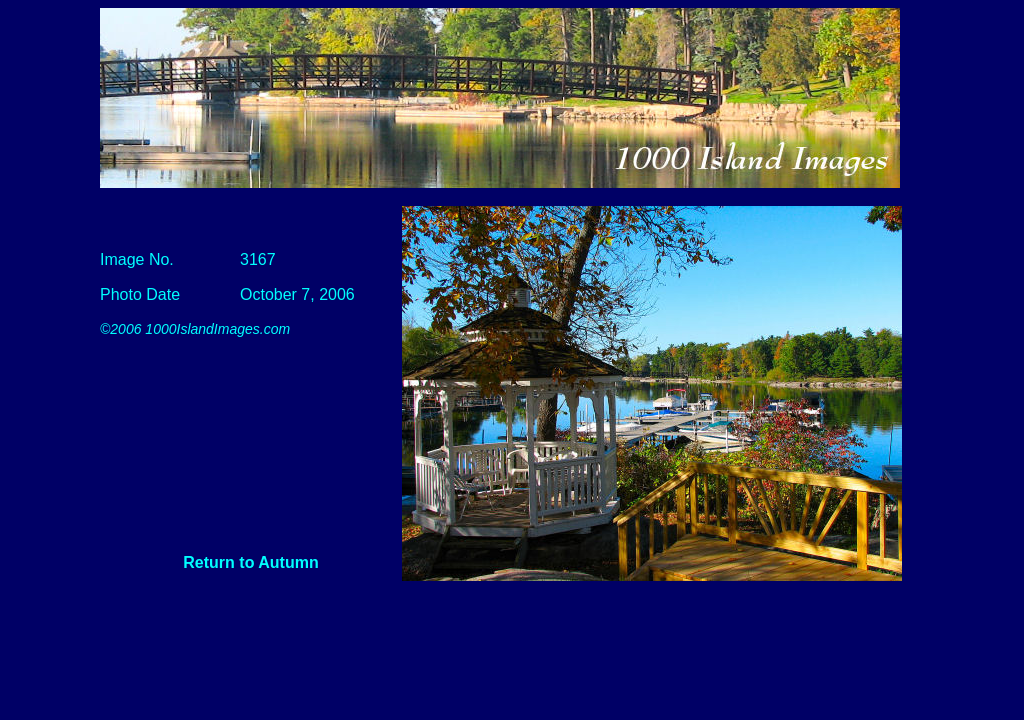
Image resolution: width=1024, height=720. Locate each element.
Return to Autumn (250, 562)
